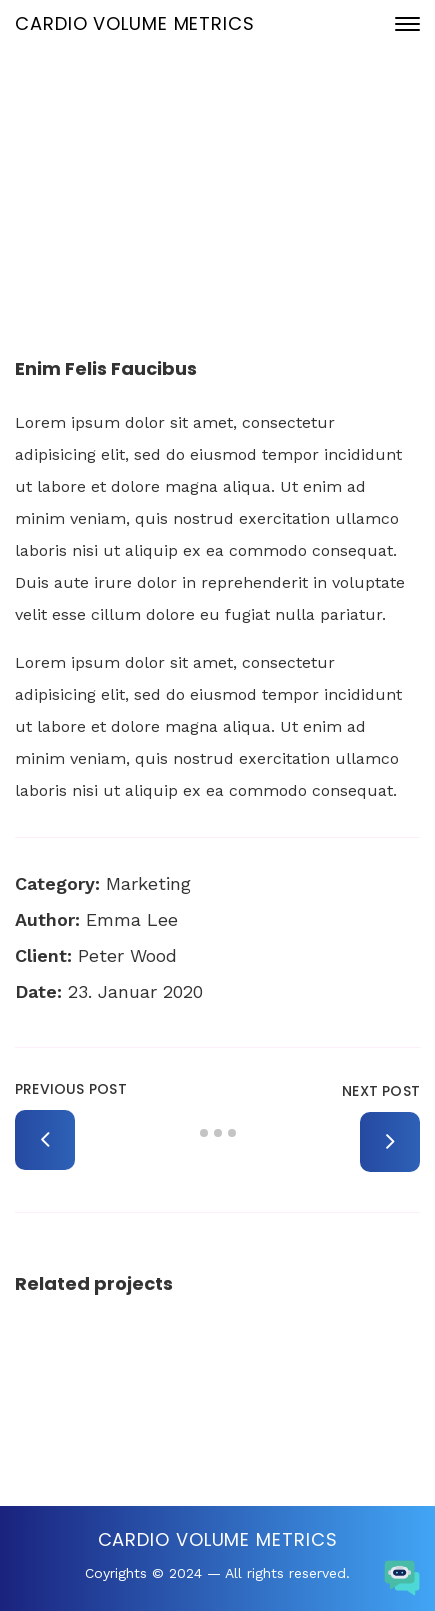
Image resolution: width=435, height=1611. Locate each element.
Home (78, 229)
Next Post (381, 1091)
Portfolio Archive (178, 229)
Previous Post (71, 1089)
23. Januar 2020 (234, 162)
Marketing (148, 883)
